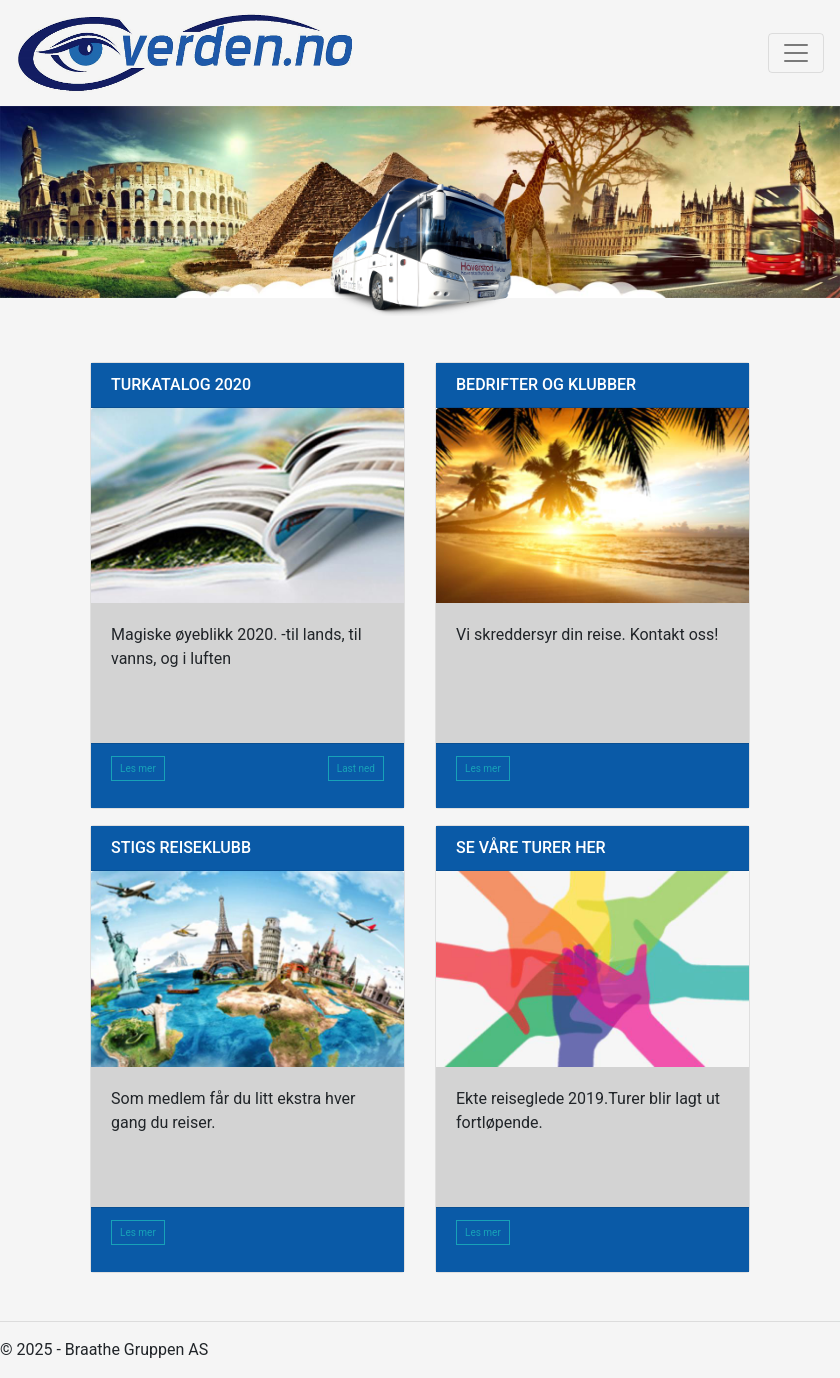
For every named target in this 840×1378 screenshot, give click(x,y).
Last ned (356, 768)
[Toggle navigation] (796, 53)
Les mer (138, 768)
